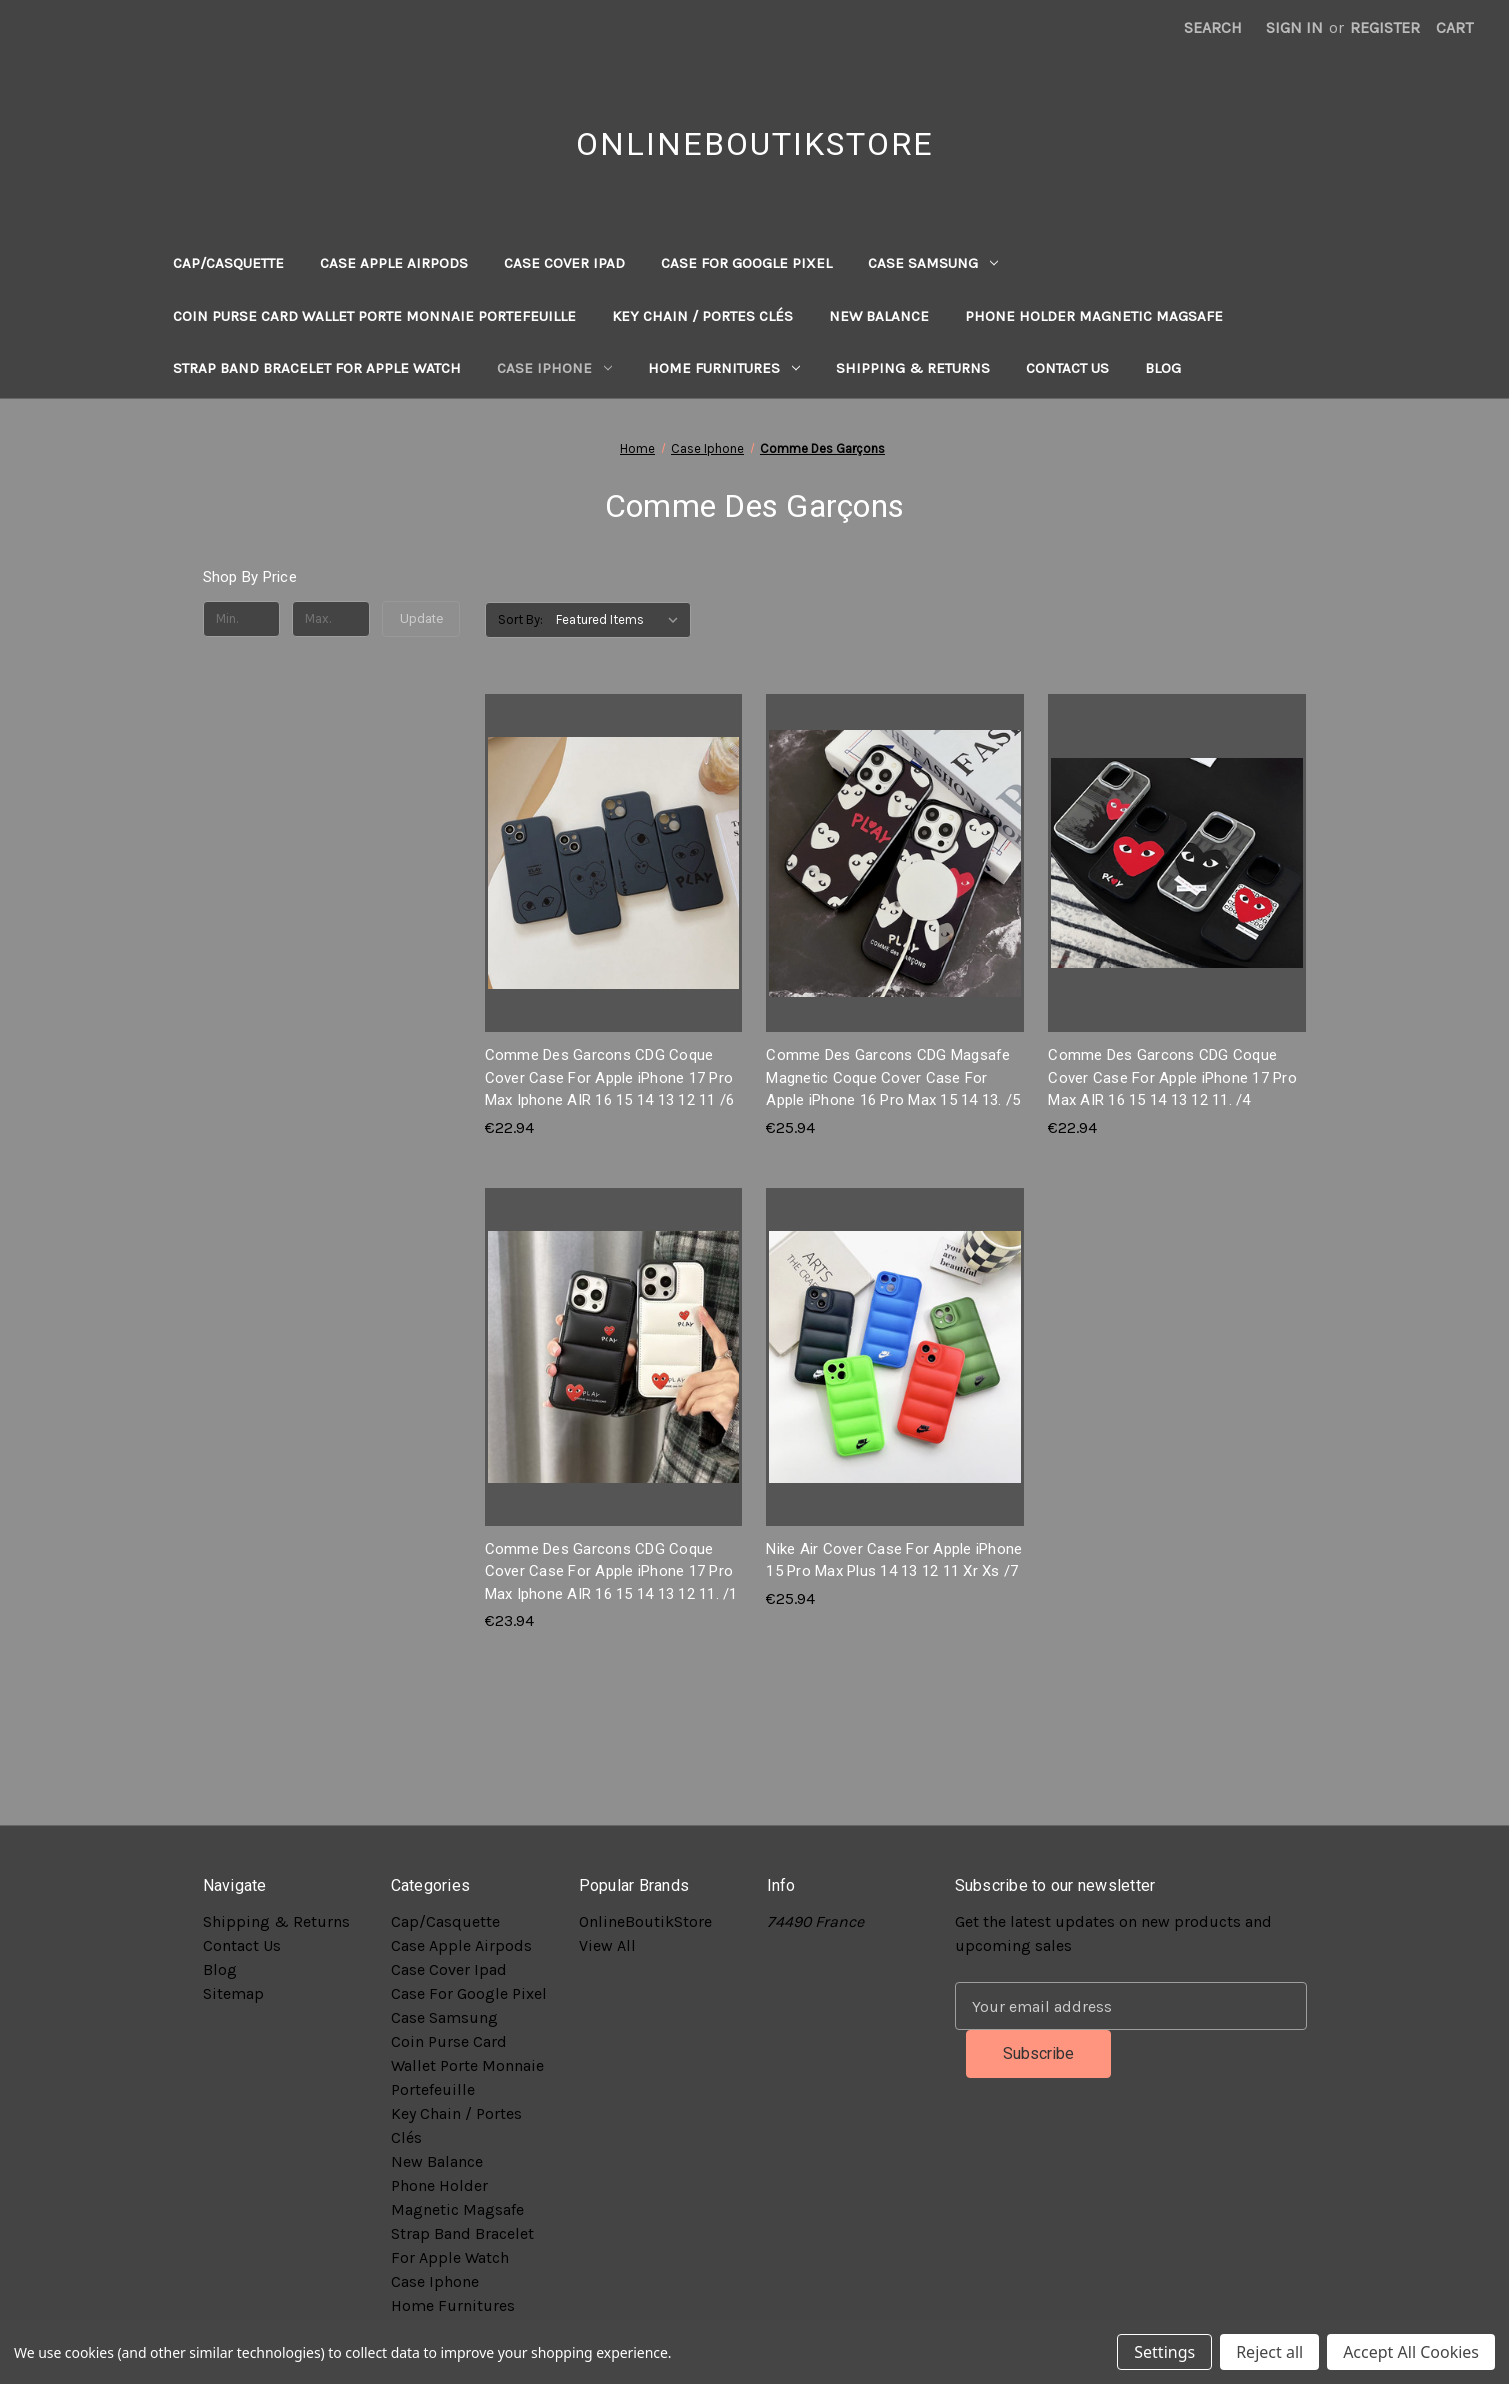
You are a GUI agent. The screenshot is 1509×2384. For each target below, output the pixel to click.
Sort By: (520, 619)
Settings (1164, 2352)
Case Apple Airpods (394, 263)
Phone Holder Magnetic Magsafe (1094, 316)
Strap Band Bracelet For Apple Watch (317, 368)
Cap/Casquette (228, 263)
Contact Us (1067, 368)
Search (1213, 27)
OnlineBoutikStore (645, 1921)
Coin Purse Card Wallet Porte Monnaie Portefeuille (374, 316)
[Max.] (331, 619)
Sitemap (233, 1993)
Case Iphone (554, 368)
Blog (1163, 368)
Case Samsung (933, 263)
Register (1385, 27)
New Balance (879, 316)
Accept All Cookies (1411, 2352)
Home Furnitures (724, 368)
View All (607, 1945)
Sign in (1294, 27)
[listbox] (621, 620)
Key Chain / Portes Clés (702, 316)
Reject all (1269, 2352)
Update (421, 618)
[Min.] (242, 619)
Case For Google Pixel (746, 263)
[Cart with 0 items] (1454, 28)
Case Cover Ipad (564, 263)
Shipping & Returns (913, 368)
